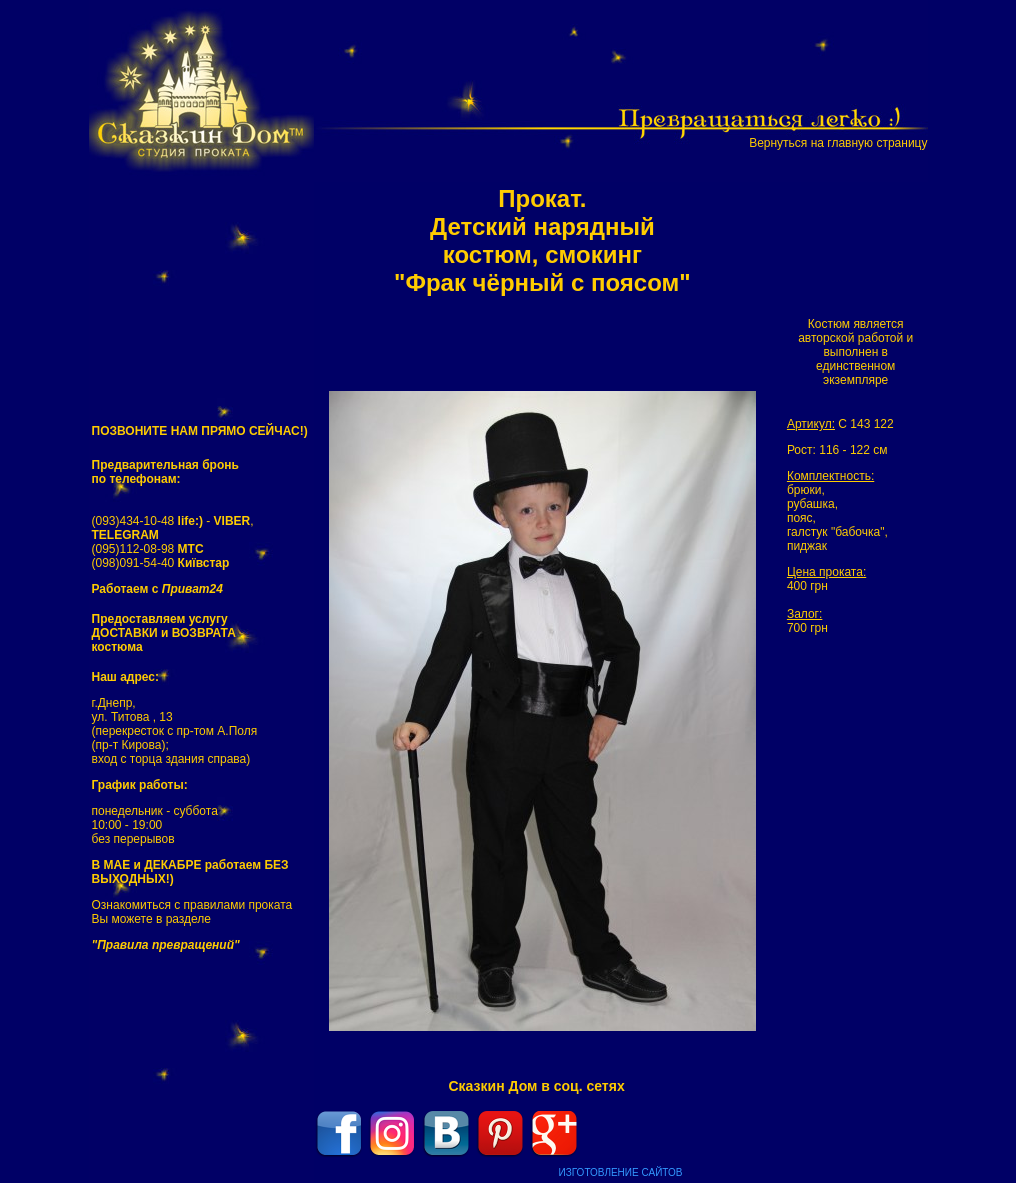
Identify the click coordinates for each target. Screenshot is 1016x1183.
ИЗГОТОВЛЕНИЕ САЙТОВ (621, 1172)
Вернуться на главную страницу (838, 143)
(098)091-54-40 (161, 563)
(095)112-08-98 (148, 549)
